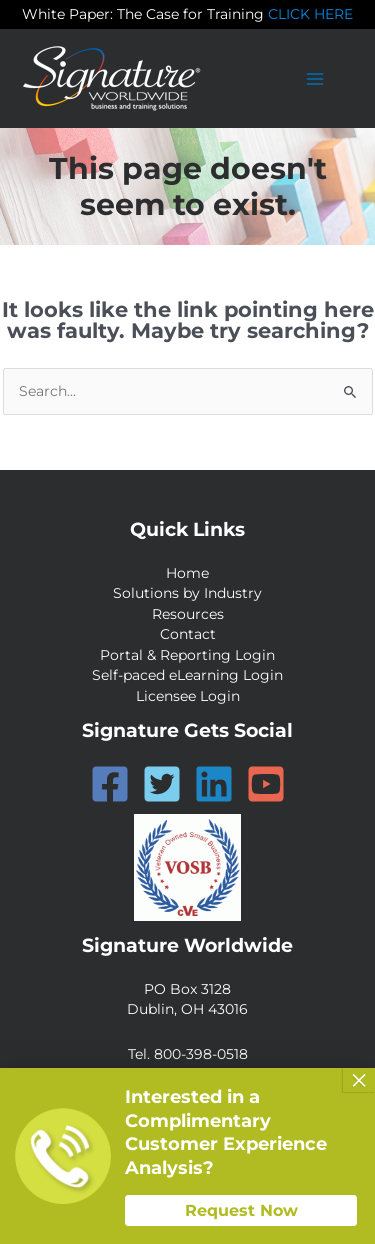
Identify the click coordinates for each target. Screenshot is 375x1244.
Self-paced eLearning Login (187, 675)
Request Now (241, 1210)
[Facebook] (110, 784)
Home (187, 573)
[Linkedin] (214, 784)
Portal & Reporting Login (187, 655)
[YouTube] (266, 784)
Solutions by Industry (187, 593)
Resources (188, 614)
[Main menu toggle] (315, 78)
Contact (188, 634)
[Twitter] (162, 784)
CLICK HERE (310, 14)
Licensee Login (188, 696)
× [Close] (359, 1080)
